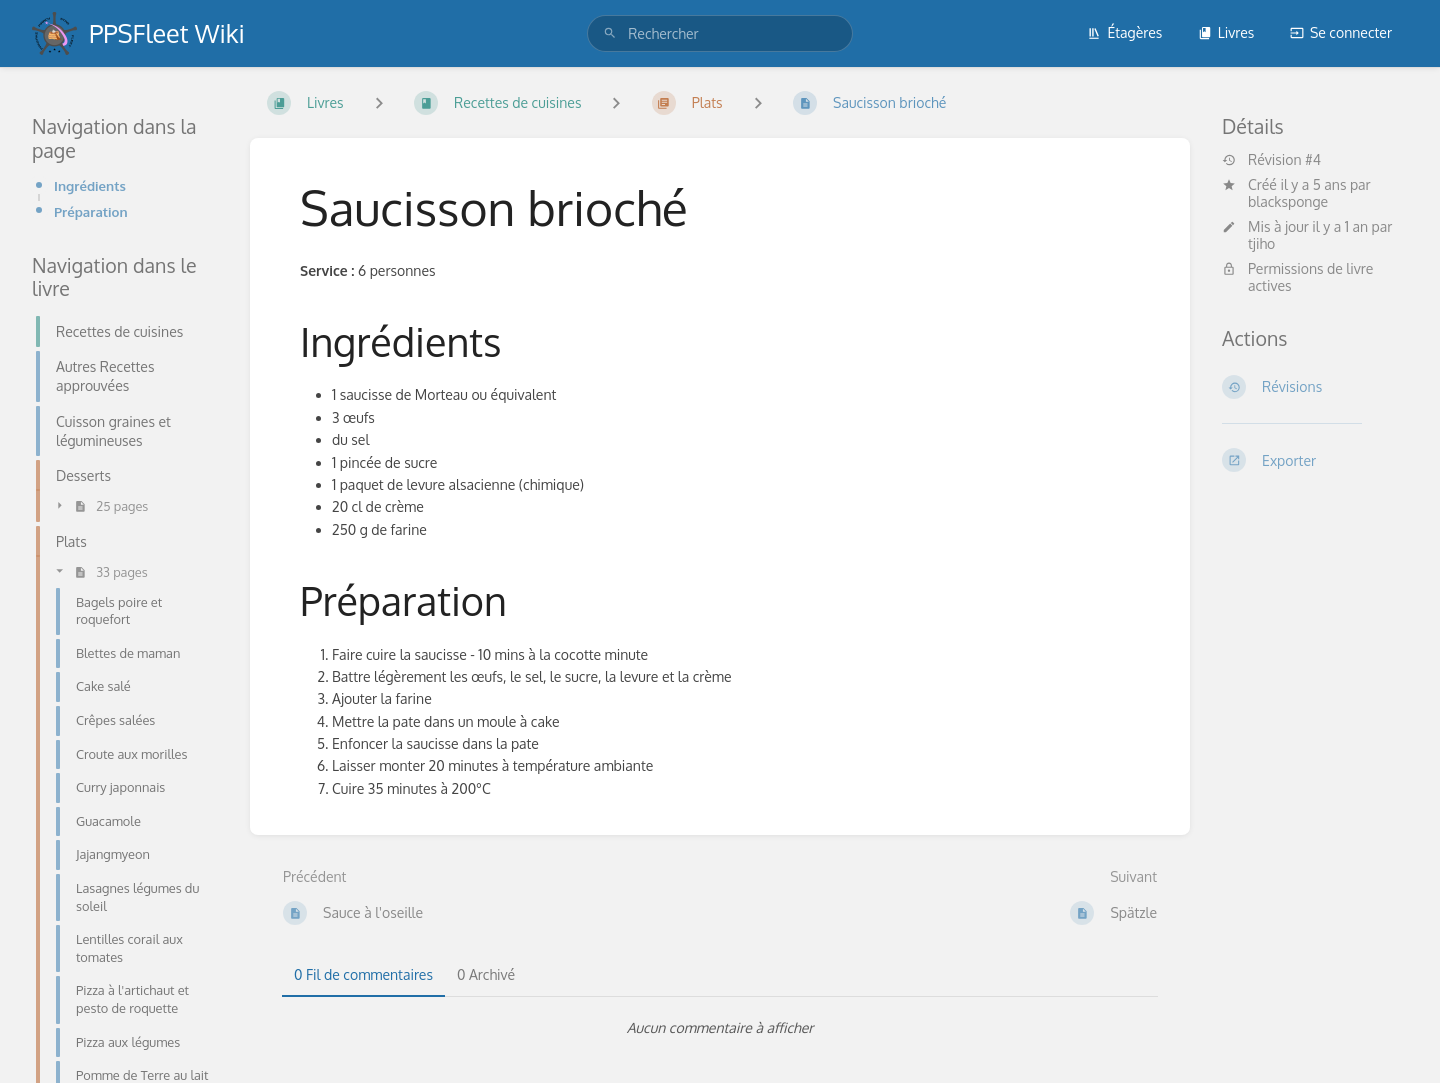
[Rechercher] (610, 33)
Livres (1226, 32)
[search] (720, 33)
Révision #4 (1271, 160)
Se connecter (1341, 32)
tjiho (1261, 243)
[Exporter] (1315, 460)
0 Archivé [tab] (486, 974)
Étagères (1124, 32)
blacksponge (1288, 201)
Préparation (91, 211)
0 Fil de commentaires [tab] (363, 974)
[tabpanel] (720, 1028)
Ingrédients (90, 185)
